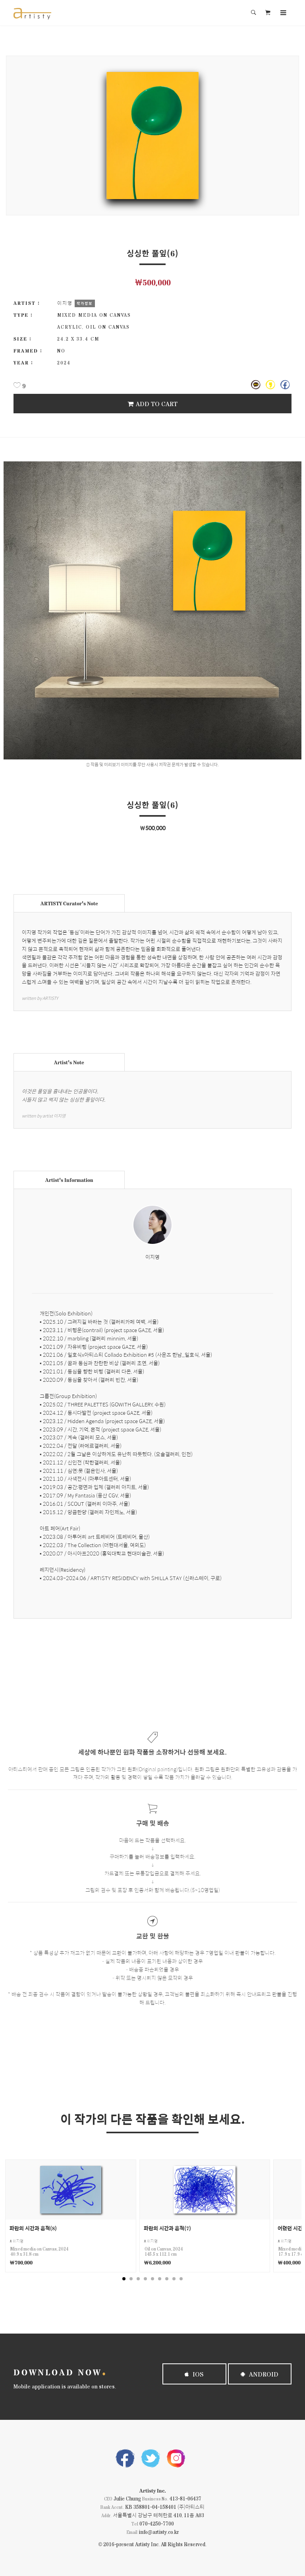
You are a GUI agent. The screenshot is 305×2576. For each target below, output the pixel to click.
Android (259, 2374)
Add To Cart (152, 404)
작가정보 (85, 303)
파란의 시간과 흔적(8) (33, 2228)
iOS (194, 2374)
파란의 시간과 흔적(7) (167, 2228)
